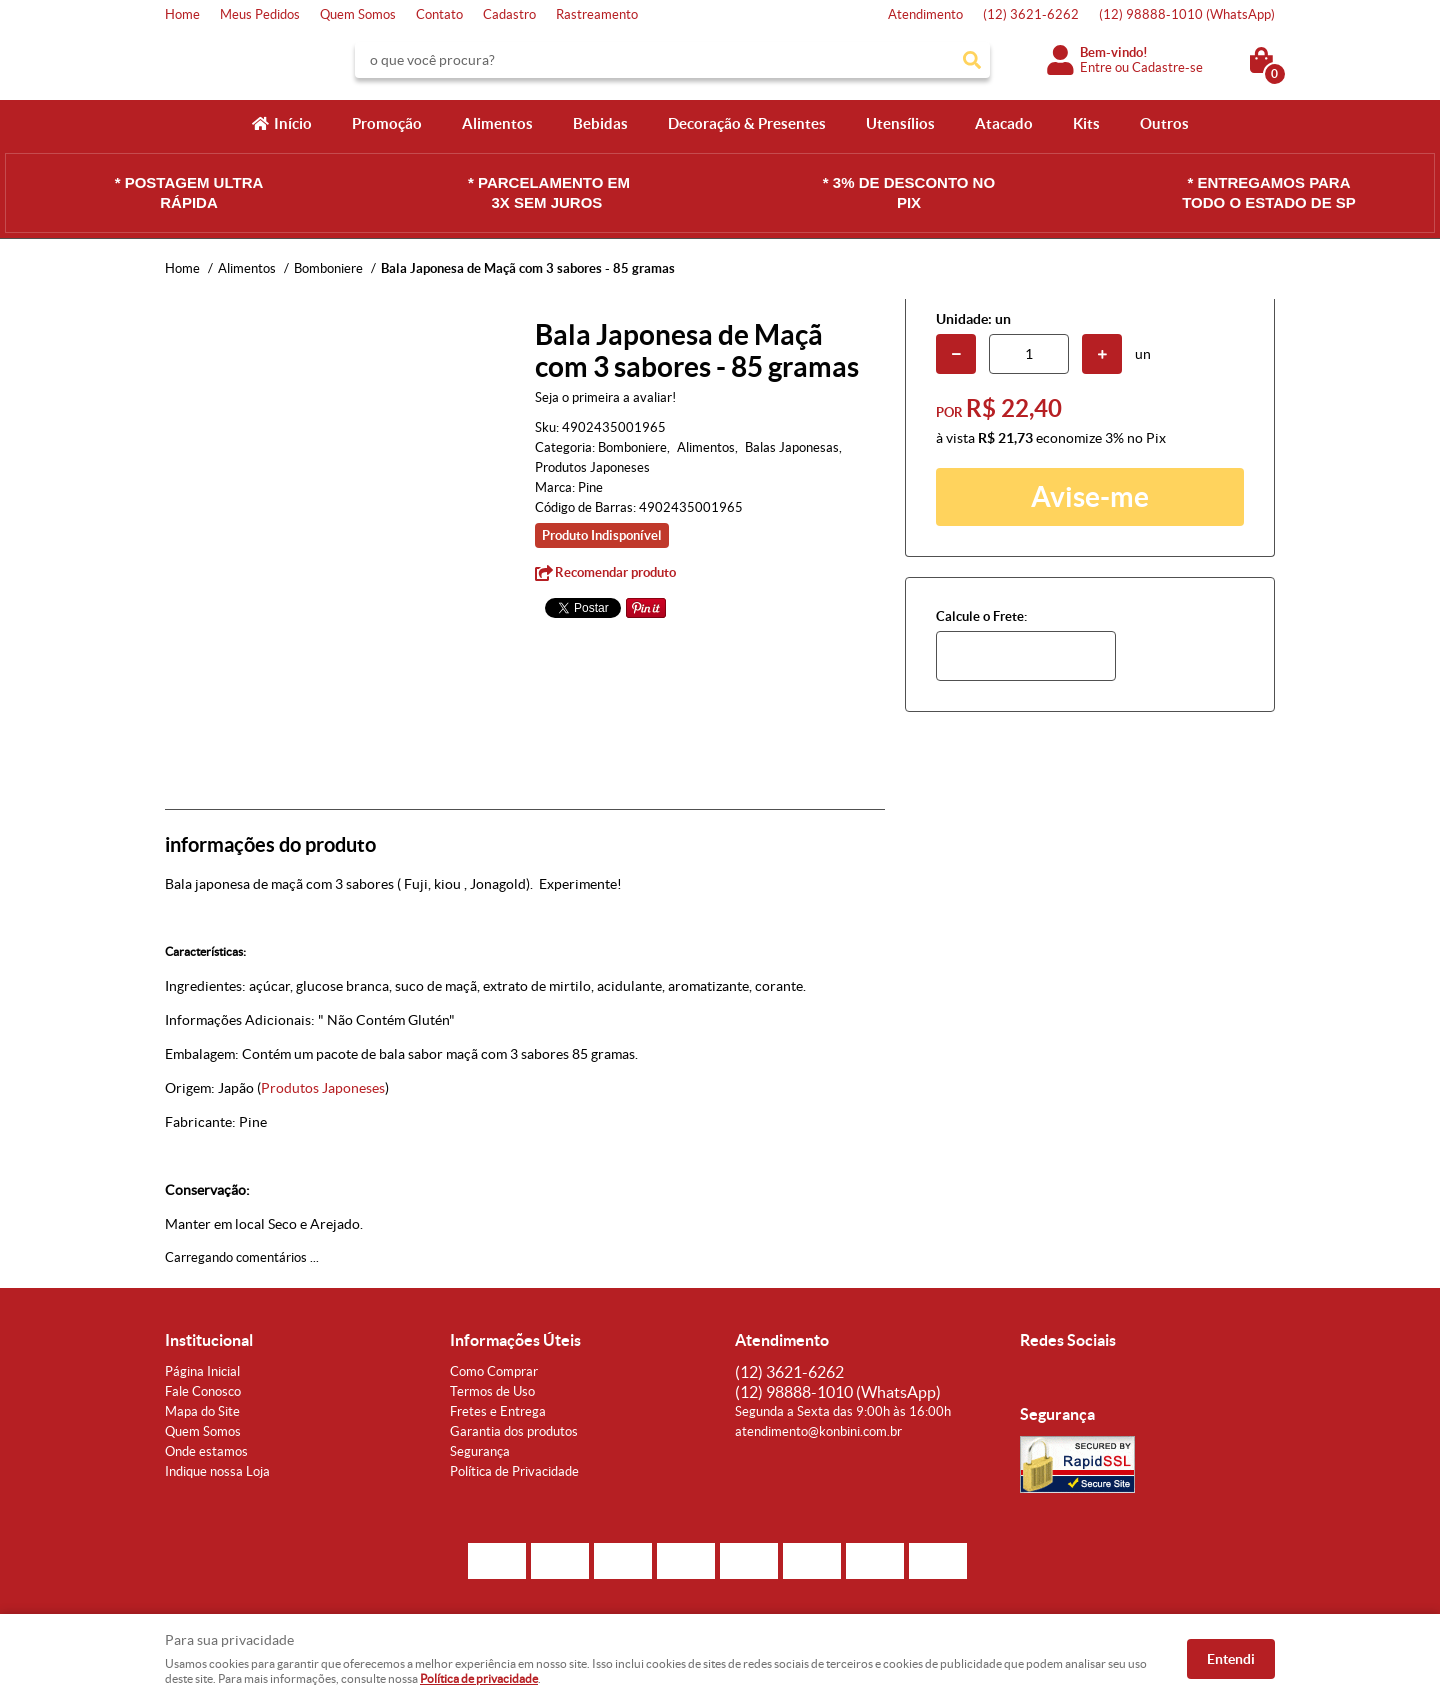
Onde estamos (206, 1451)
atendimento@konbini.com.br (818, 1431)
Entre (1096, 67)
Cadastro (509, 14)
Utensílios (900, 123)
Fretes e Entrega (498, 1411)
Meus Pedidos (260, 14)
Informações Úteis (515, 1340)
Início (293, 123)
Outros (1164, 123)
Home (182, 14)
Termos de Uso (492, 1391)
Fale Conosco (203, 1391)
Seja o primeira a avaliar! (605, 397)
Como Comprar (494, 1371)
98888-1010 (1187, 14)
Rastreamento (597, 14)
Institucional (209, 1340)
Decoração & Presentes (747, 123)
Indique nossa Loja (217, 1471)
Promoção (387, 123)
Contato (439, 14)
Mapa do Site (202, 1411)
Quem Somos (358, 14)
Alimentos (497, 123)
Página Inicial (202, 1371)
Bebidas (600, 123)
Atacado (1004, 123)
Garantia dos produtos (514, 1431)
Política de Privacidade (514, 1471)
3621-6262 (1031, 14)
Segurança (480, 1451)
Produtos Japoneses (323, 1088)
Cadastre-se (1167, 67)
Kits (1086, 123)
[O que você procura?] (972, 60)
